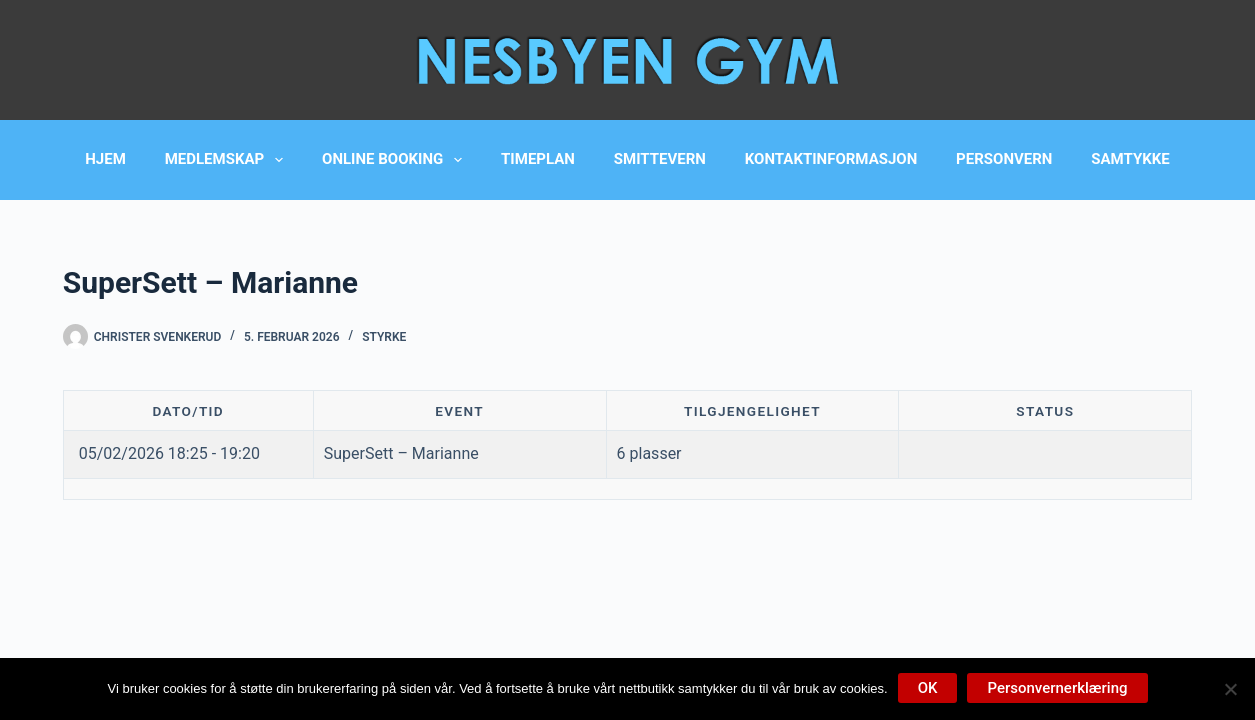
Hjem (105, 159)
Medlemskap (228, 160)
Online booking (396, 160)
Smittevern (660, 159)
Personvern (1004, 159)
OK (928, 688)
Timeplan (538, 159)
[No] (1230, 689)
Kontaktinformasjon (831, 159)
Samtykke (1130, 159)
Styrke (384, 337)
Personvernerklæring (1057, 688)
